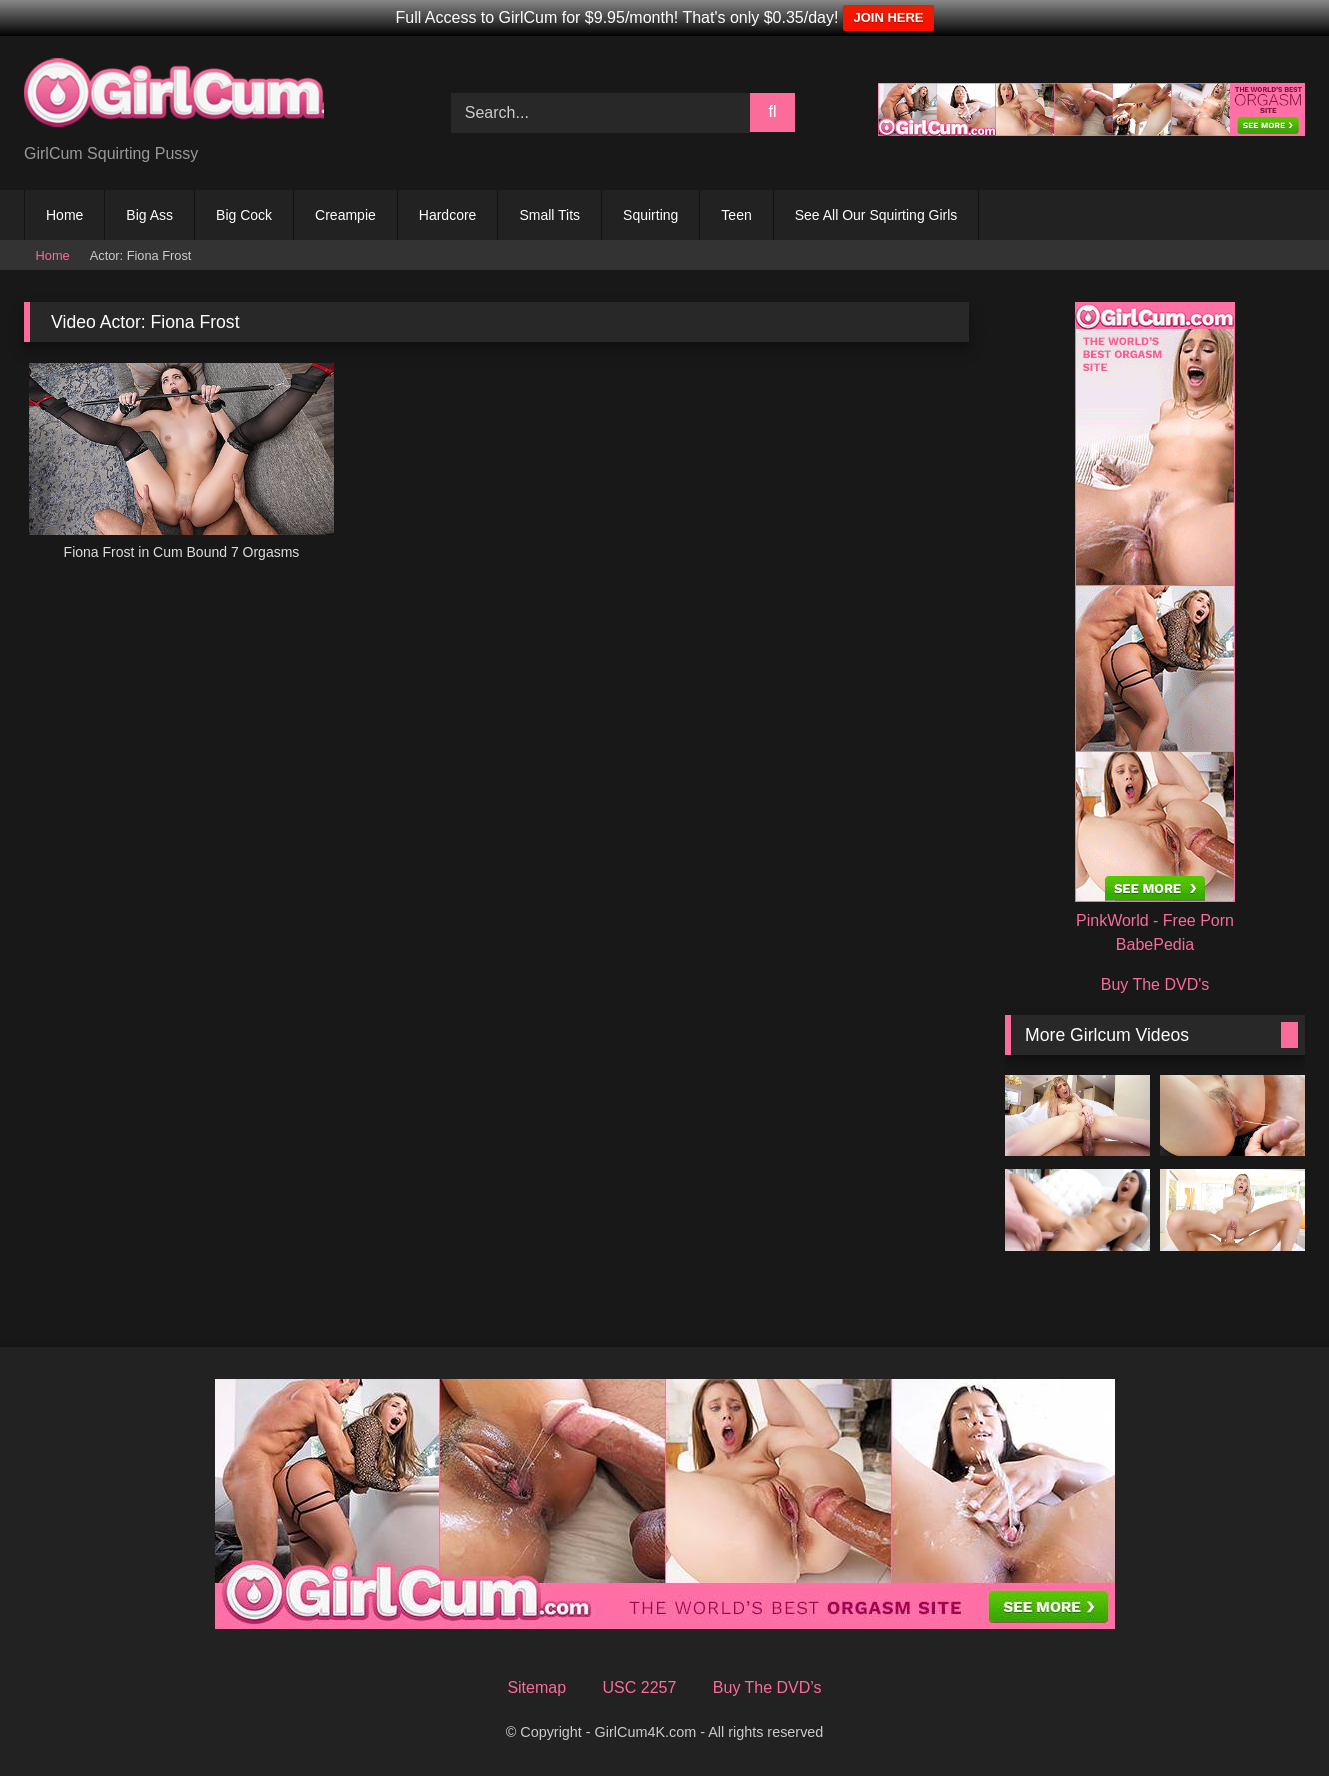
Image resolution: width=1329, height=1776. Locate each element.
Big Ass (149, 215)
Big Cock (244, 215)
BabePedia (1155, 944)
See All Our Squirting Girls (876, 215)
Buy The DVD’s (767, 1687)
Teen (736, 215)
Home (64, 215)
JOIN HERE (888, 17)
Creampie (345, 215)
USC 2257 (640, 1687)
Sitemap (536, 1687)
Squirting (650, 215)
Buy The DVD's (1155, 984)
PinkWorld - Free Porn (1155, 920)
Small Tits (549, 215)
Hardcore (448, 215)
